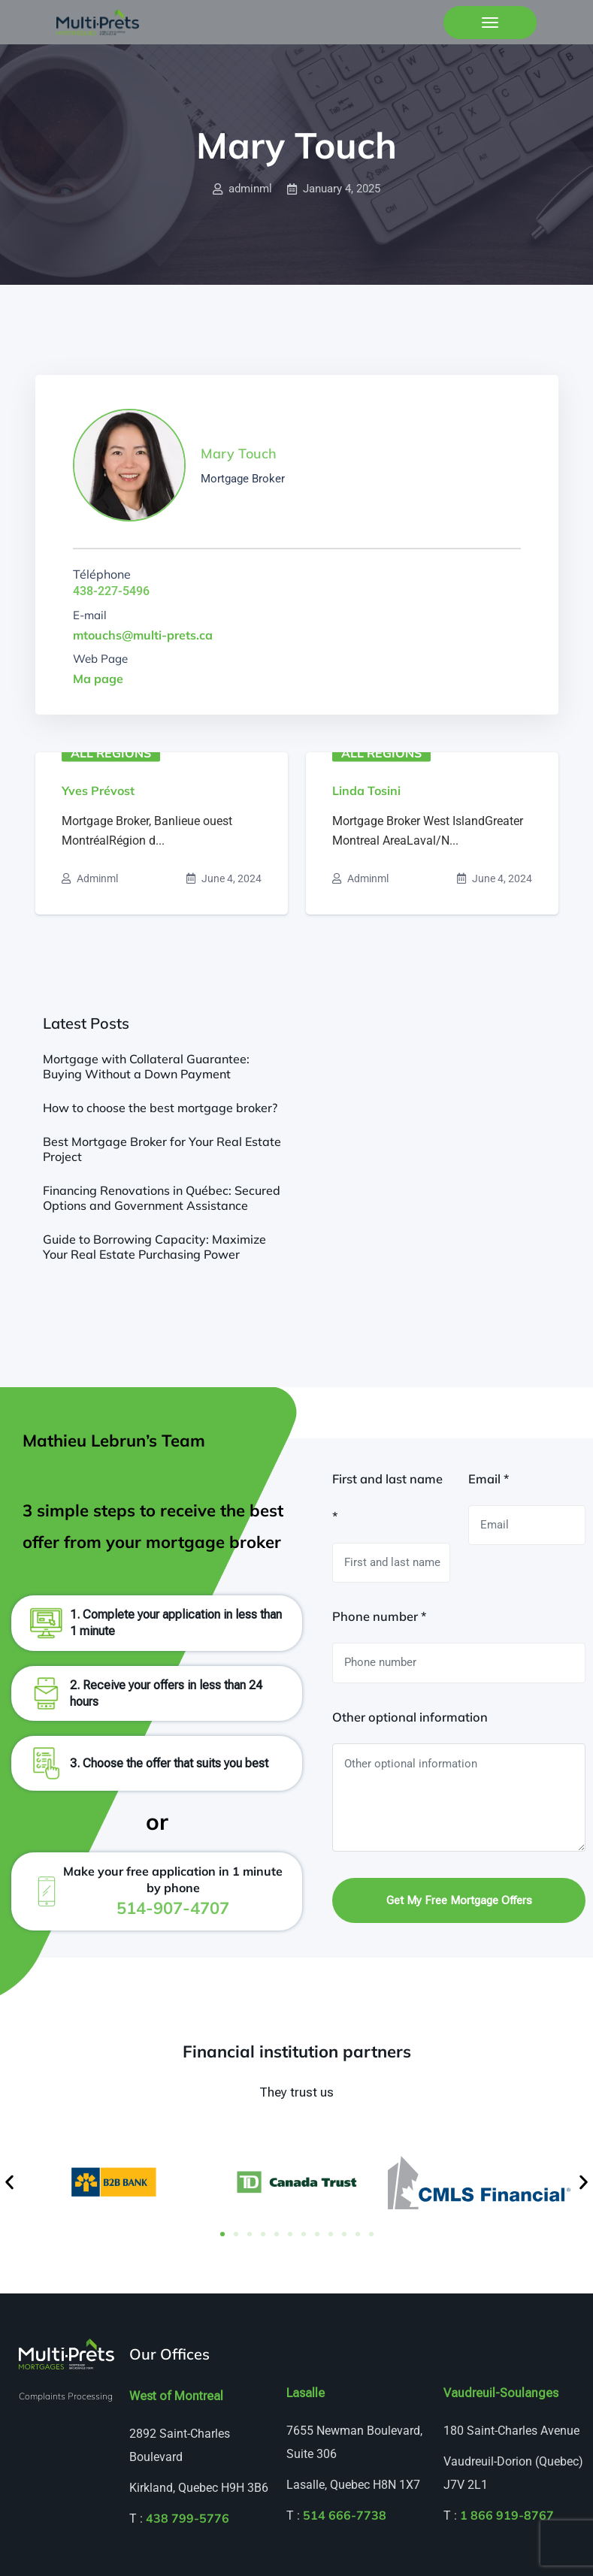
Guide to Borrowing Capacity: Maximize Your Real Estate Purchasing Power (154, 1247)
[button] (9, 2182)
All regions (111, 752)
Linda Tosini (366, 790)
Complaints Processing (66, 2396)
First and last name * (387, 1497)
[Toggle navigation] (490, 22)
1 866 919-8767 (507, 2515)
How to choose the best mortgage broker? (160, 1107)
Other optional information (410, 1717)
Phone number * (379, 1616)
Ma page (98, 678)
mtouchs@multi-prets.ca (143, 634)
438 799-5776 (187, 2518)
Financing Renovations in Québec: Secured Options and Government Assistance (161, 1198)
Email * (488, 1478)
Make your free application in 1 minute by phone (173, 1890)
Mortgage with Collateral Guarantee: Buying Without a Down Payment (146, 1066)
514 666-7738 (344, 2515)
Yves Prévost (98, 790)
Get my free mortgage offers (459, 1900)
